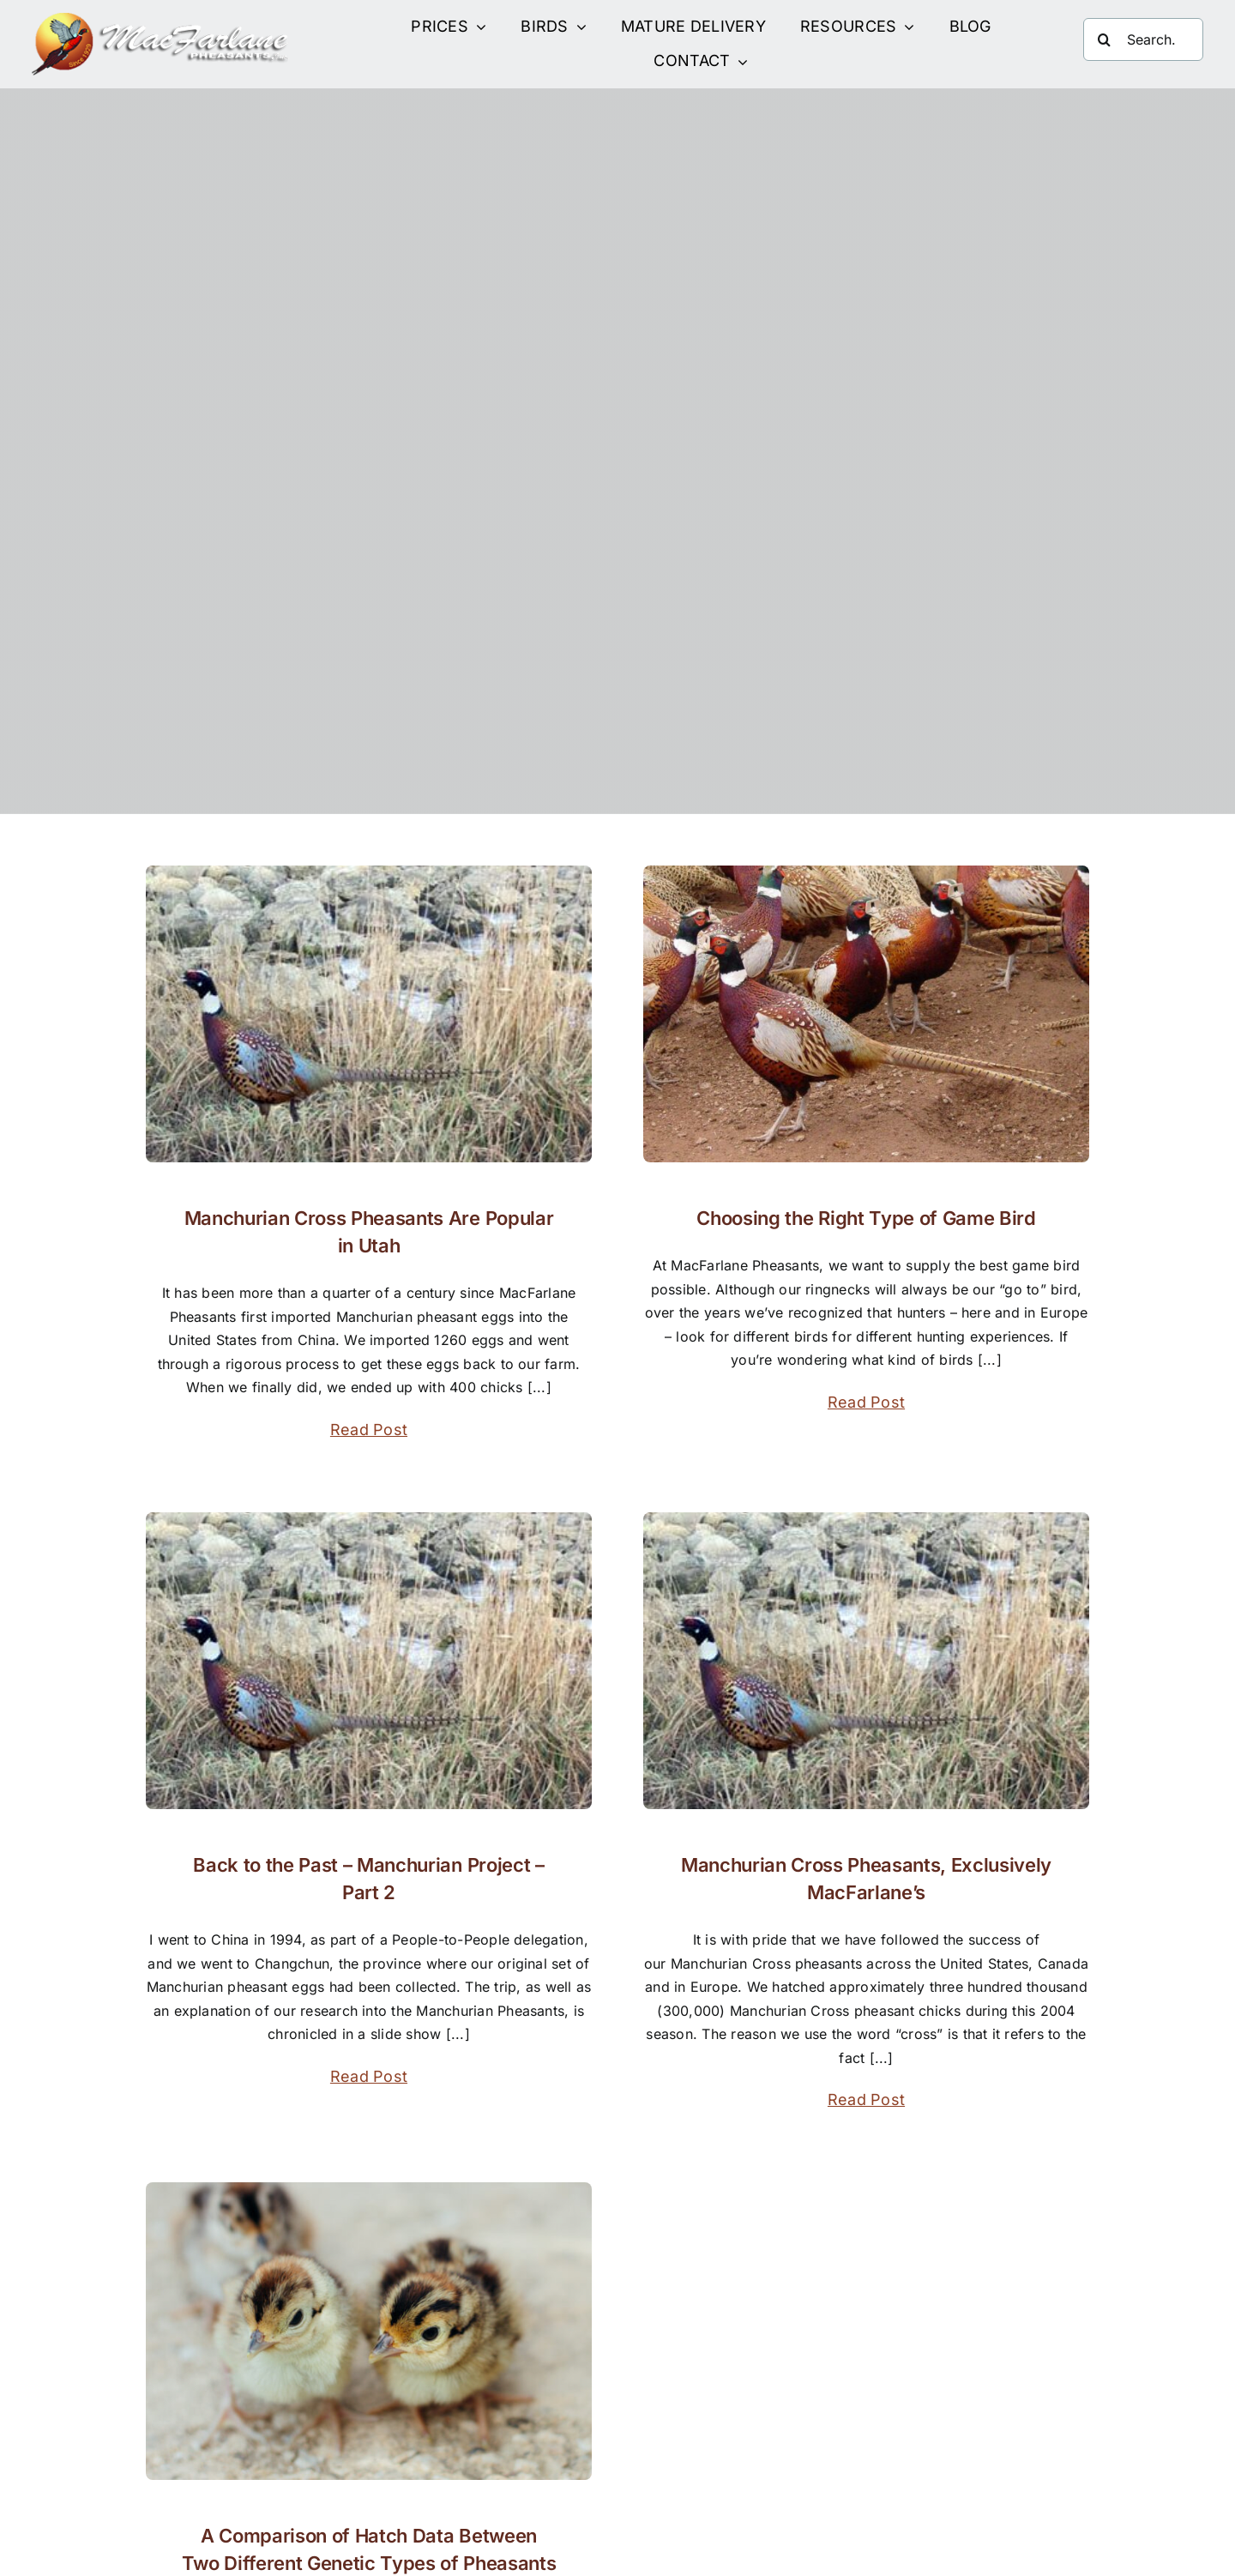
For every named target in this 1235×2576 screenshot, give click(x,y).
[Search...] (1143, 39)
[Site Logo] (160, 19)
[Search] (1104, 39)
